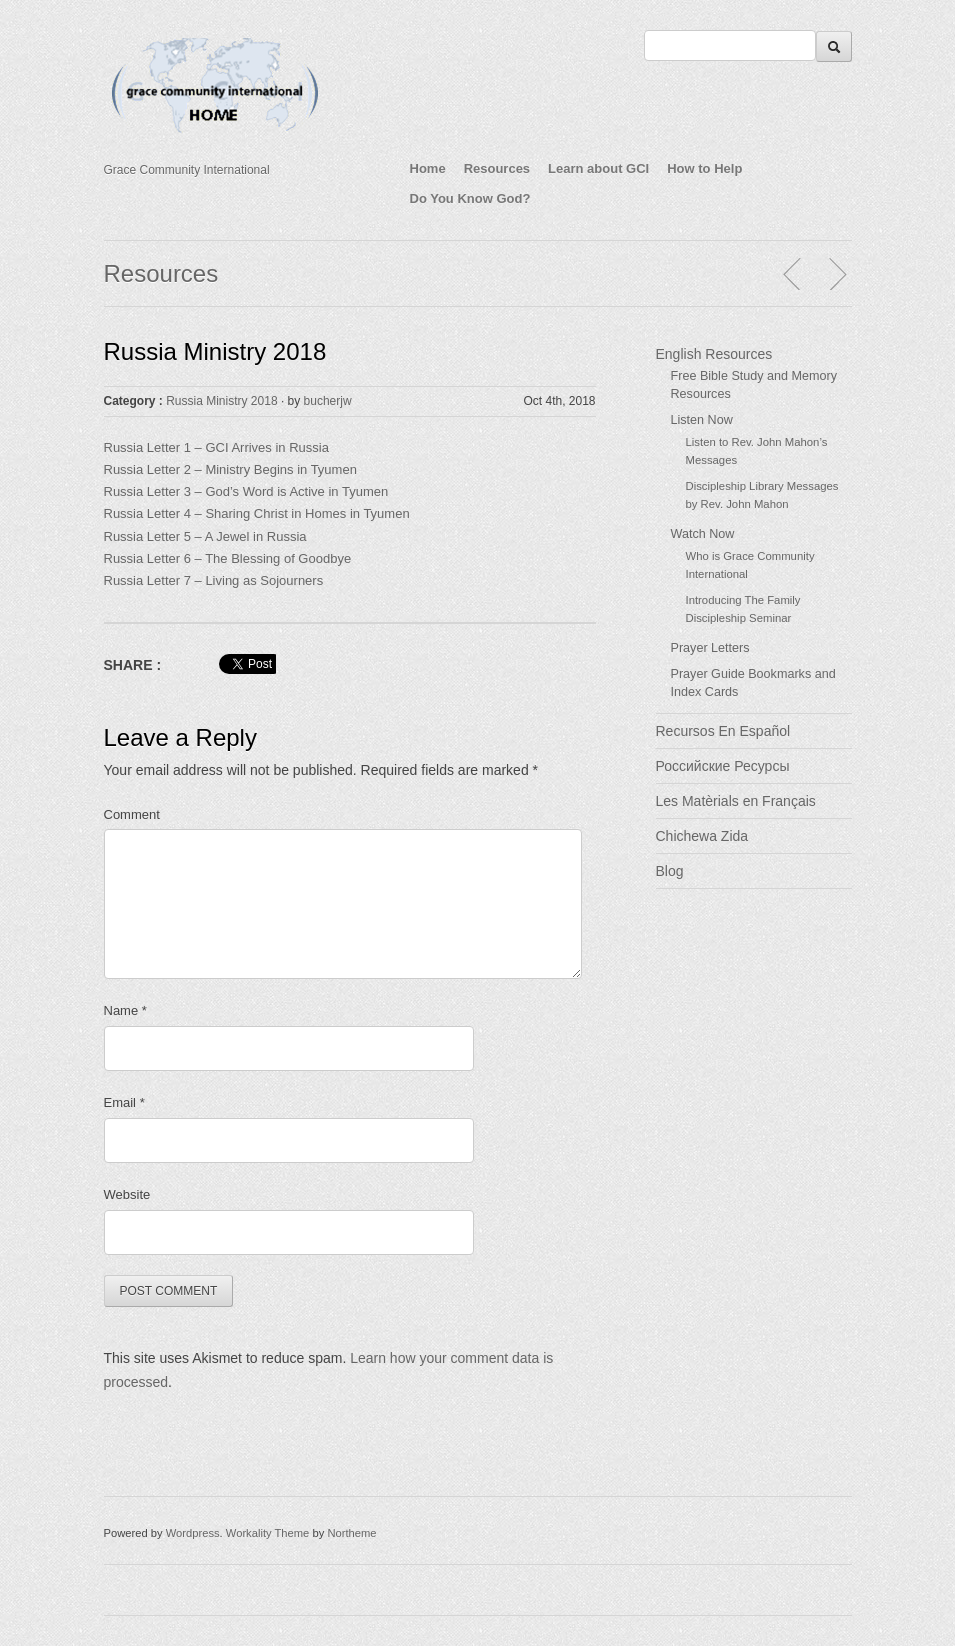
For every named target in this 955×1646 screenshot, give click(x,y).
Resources (497, 168)
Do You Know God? (470, 198)
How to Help (704, 168)
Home (428, 168)
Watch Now (703, 534)
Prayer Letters (710, 648)
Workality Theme (268, 1533)
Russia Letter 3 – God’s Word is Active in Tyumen (246, 491)
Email (124, 1102)
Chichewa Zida (702, 836)
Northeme (351, 1533)
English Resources (714, 354)
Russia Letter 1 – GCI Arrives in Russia (216, 447)
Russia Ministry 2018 (215, 351)
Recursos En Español (723, 731)
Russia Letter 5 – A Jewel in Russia (205, 536)
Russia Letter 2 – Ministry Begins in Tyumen (230, 469)
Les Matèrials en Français (736, 801)
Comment (132, 814)
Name (125, 1010)
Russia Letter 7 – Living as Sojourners (214, 580)
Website (127, 1194)
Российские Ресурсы (723, 766)
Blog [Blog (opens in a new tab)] (670, 871)
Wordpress (193, 1533)
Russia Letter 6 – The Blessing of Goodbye (229, 558)
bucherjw (328, 401)
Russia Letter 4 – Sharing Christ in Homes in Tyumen (257, 513)
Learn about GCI (598, 168)
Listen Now (702, 420)
